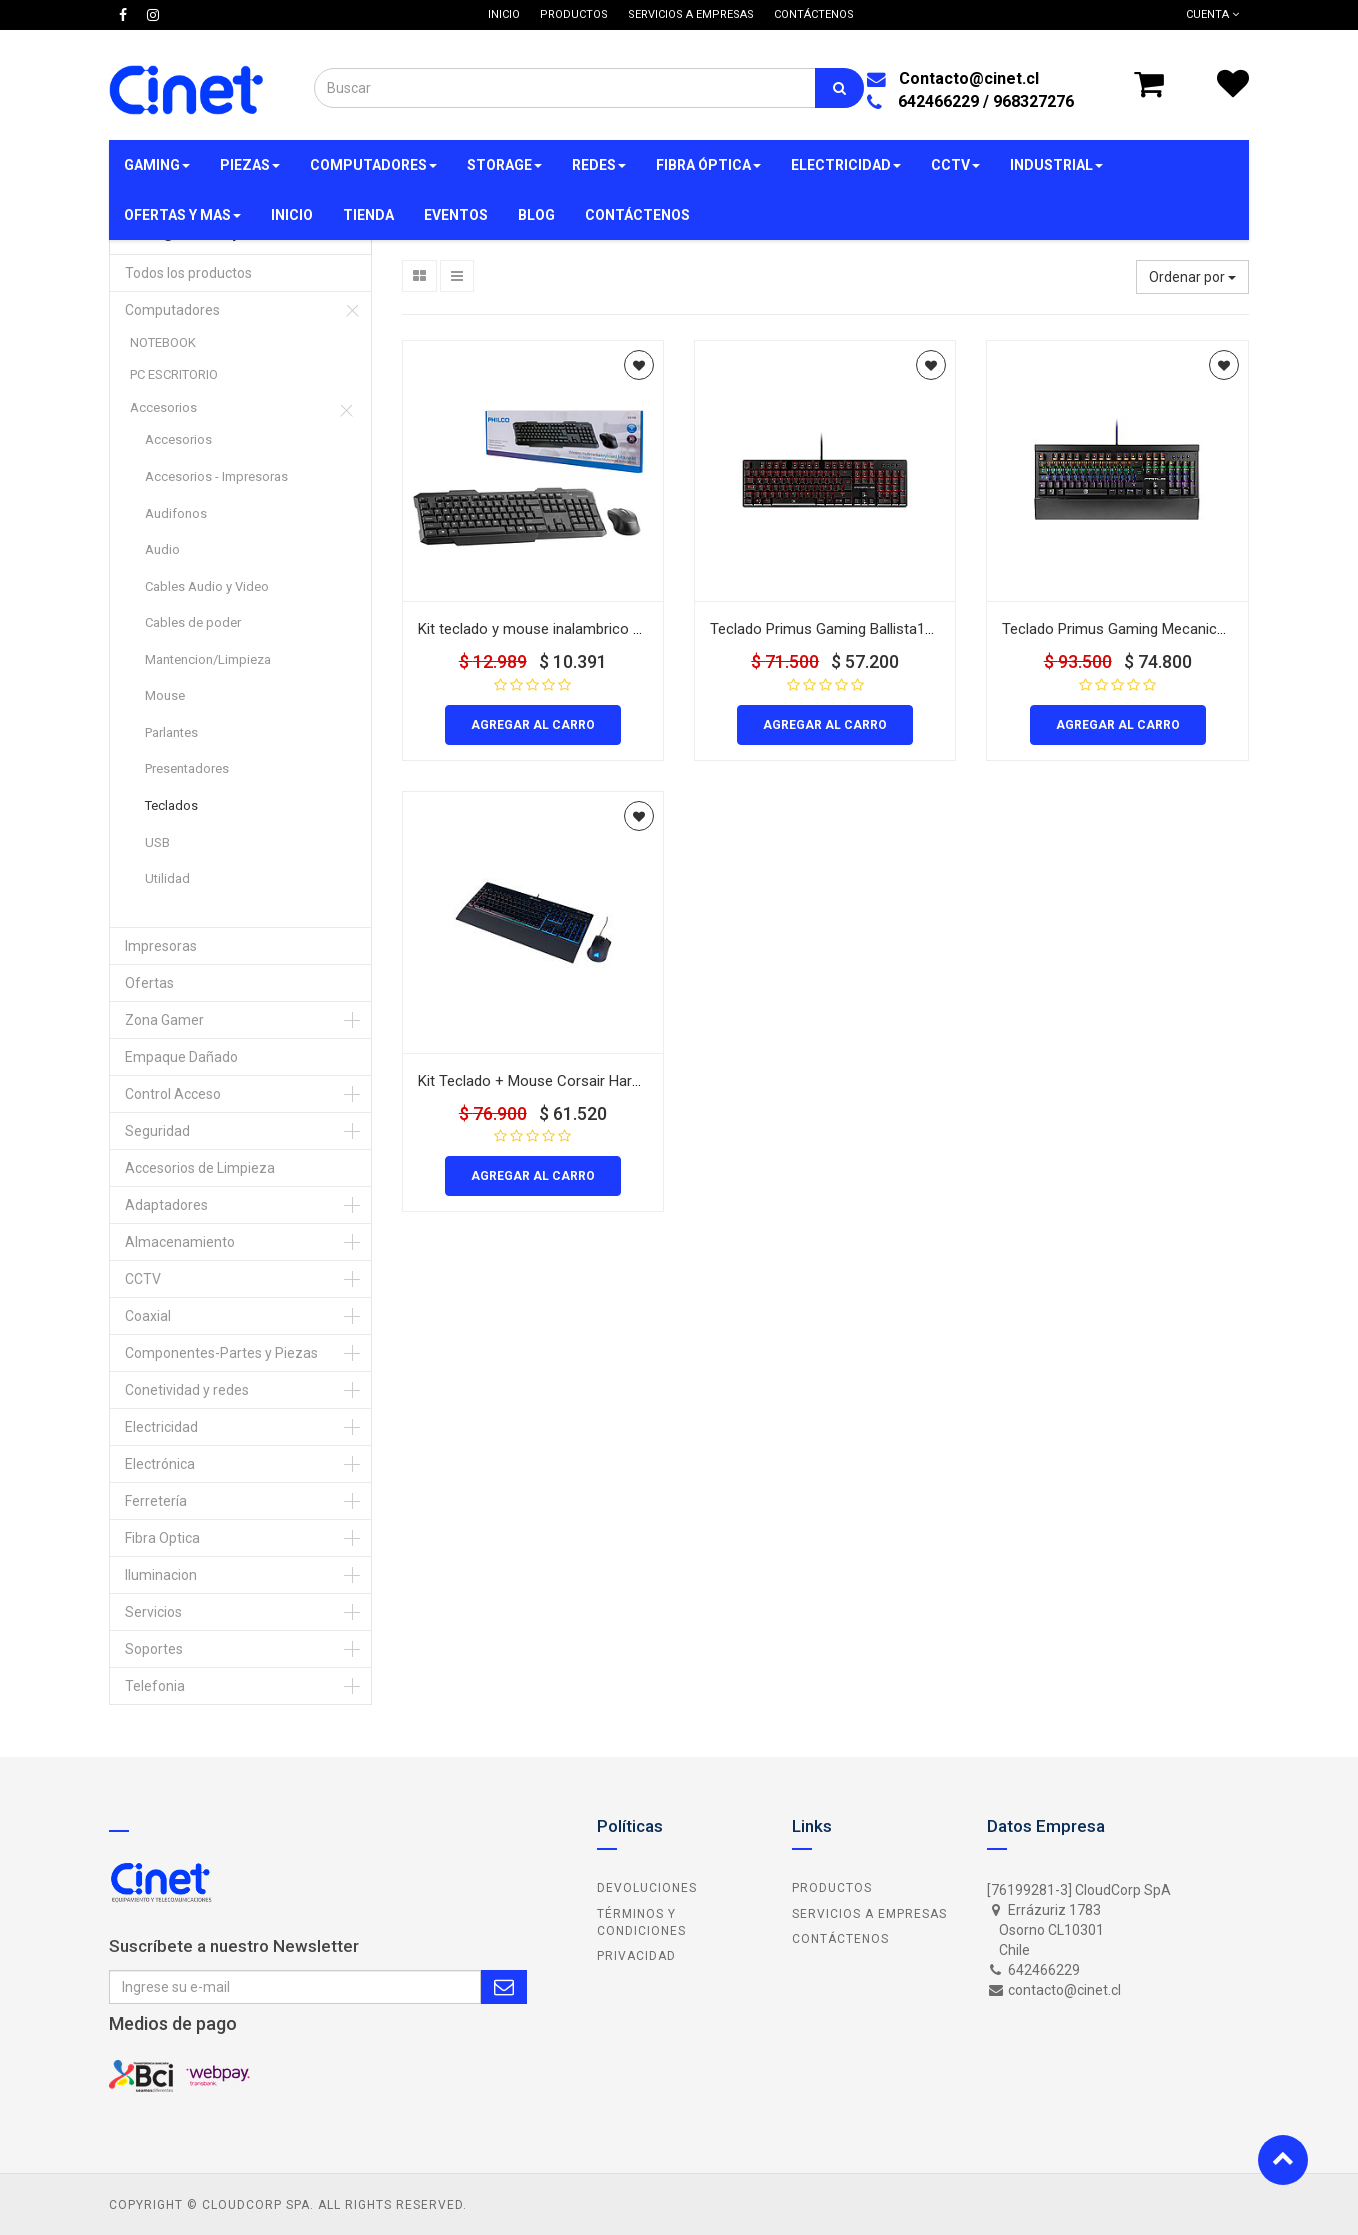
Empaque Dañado (181, 1057)
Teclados (171, 805)
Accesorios (163, 407)
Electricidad (161, 1427)
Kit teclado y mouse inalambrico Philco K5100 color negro (608, 629)
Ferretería (156, 1501)
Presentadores (187, 768)
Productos (832, 1888)
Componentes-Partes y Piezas (221, 1353)
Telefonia (155, 1686)
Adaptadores (166, 1205)
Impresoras (161, 946)
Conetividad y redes (187, 1390)
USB (157, 842)
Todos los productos (188, 273)
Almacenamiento (180, 1242)
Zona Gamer (164, 1020)
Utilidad (167, 878)
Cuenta (1212, 14)
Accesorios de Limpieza (200, 1168)
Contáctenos (840, 1939)
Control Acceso (173, 1094)
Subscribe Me (504, 1987)
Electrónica (160, 1464)
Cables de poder (193, 622)
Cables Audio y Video (207, 586)
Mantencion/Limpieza (208, 659)
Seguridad (157, 1131)
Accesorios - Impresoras (216, 476)
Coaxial (148, 1316)
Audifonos (176, 513)
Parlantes (171, 732)
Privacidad (636, 1956)
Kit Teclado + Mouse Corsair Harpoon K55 (556, 1081)
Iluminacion (161, 1575)
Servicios (153, 1612)
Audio (162, 549)
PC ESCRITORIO (174, 374)
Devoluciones (647, 1888)
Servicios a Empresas (869, 1914)
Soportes (154, 1649)
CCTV (143, 1279)
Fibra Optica (162, 1538)
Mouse (165, 695)
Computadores (172, 310)
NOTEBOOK (163, 342)
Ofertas (149, 983)
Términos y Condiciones (641, 1922)
